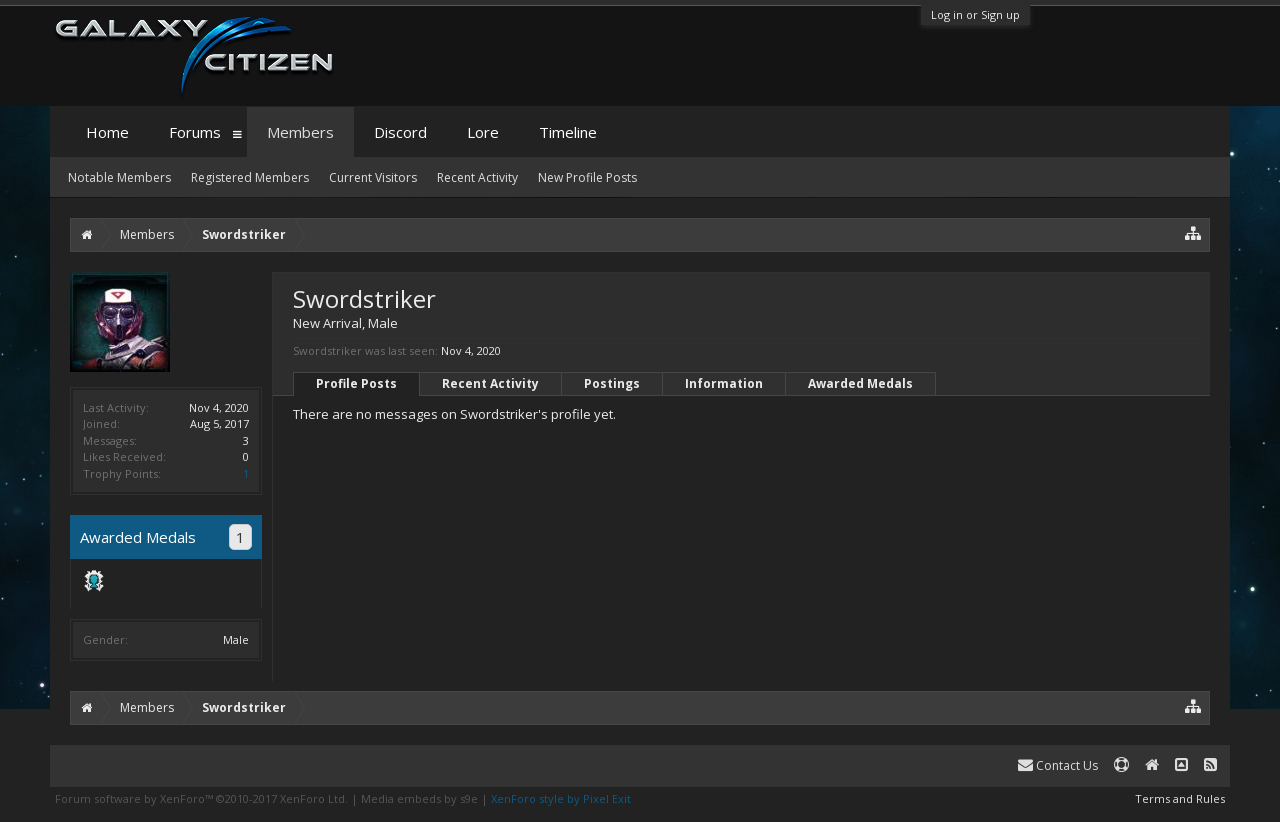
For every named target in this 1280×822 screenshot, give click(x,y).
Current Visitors (373, 177)
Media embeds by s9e (419, 798)
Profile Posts (356, 383)
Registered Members (250, 177)
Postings (612, 383)
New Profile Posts (587, 177)
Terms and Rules (1180, 798)
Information (724, 383)
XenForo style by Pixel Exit (561, 798)
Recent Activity (490, 383)
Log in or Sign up (975, 14)
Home (107, 132)
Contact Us (1058, 765)
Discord (400, 132)
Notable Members (119, 177)
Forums (195, 132)
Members (300, 132)
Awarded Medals (860, 383)
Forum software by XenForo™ (201, 798)
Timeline (568, 132)
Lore (483, 132)
